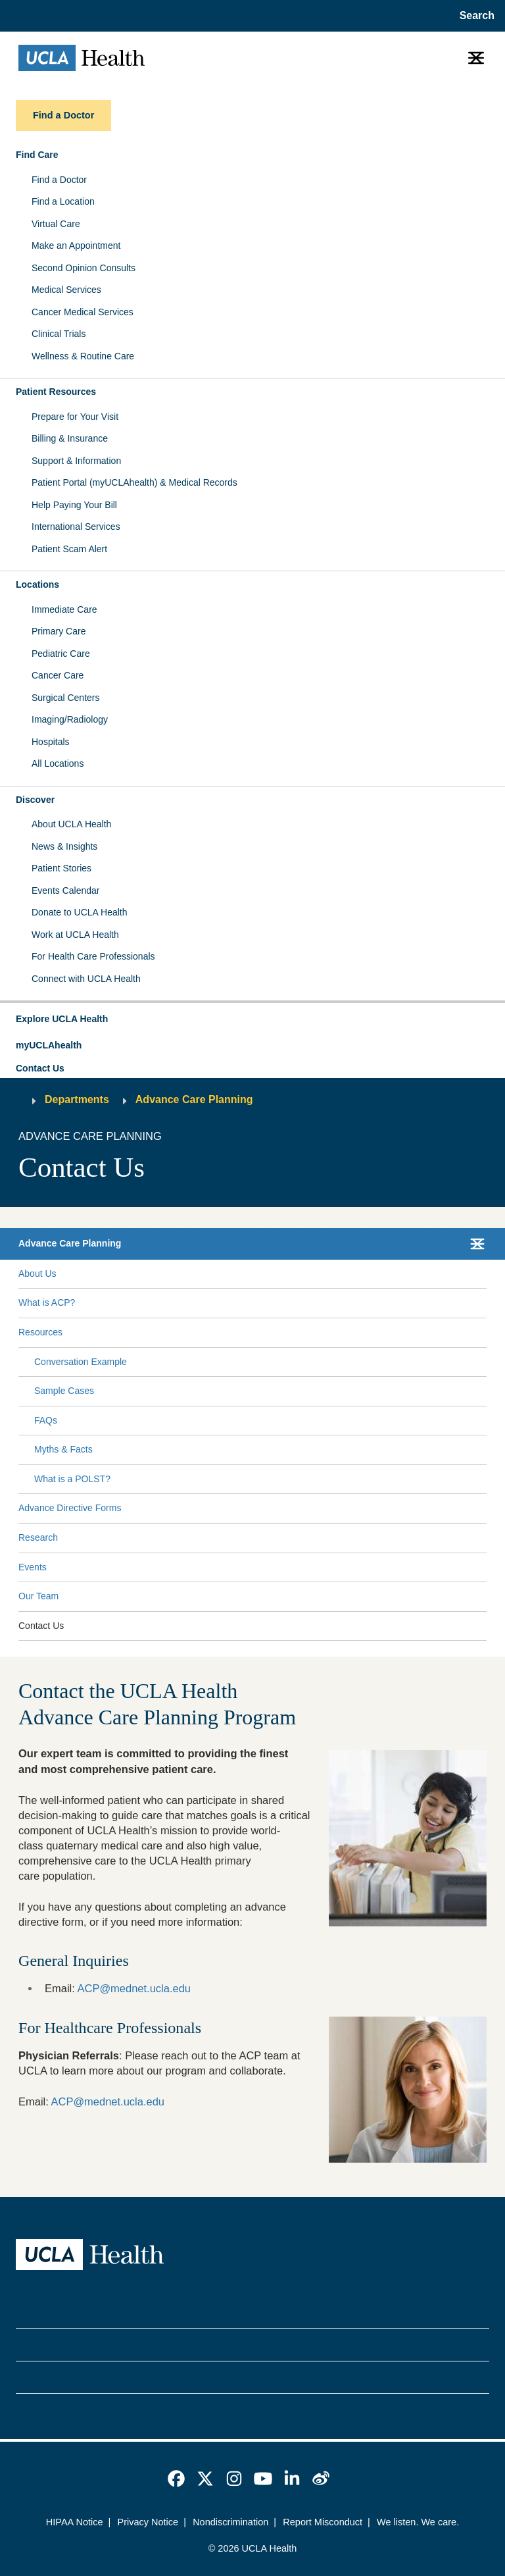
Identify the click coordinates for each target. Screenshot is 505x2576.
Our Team (38, 1596)
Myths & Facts (63, 1449)
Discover (35, 799)
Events (32, 1567)
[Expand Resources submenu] (271, 1332)
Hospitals (51, 741)
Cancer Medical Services (82, 312)
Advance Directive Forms (69, 1508)
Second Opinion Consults (83, 268)
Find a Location (63, 201)
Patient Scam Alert (69, 549)
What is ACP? (46, 1302)
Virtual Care (56, 224)
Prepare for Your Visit (75, 416)
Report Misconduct (322, 2522)
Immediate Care (64, 609)
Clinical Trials (58, 333)
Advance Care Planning (194, 1099)
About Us (37, 1273)
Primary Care (58, 631)
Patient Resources (56, 391)
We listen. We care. (418, 2522)
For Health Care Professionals (93, 956)
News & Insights (64, 846)
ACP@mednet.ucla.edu (134, 1988)
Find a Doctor (59, 179)
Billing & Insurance (70, 438)
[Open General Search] (474, 16)
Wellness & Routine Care (83, 356)
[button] (252, 1019)
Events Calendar (66, 890)
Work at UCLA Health (75, 934)
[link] (176, 2478)
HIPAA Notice (74, 2522)
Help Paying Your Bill (74, 505)
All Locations (58, 763)
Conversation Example (80, 1361)
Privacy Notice (148, 2522)
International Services (76, 526)
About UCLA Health (71, 824)
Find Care (37, 154)
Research (38, 1537)
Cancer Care (58, 675)
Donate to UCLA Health (80, 912)
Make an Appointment (76, 245)
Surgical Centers (66, 697)
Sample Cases (64, 1390)
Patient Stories (61, 868)
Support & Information (76, 460)
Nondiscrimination (230, 2522)
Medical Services (66, 289)
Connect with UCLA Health (86, 978)
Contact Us (40, 1068)
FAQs (45, 1420)
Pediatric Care (61, 653)
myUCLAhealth (49, 1045)
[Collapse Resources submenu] (484, 1332)
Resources (40, 1332)
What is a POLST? (72, 1479)
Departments (77, 1099)
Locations (37, 584)
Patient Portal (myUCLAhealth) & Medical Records (134, 482)
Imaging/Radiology (70, 719)
